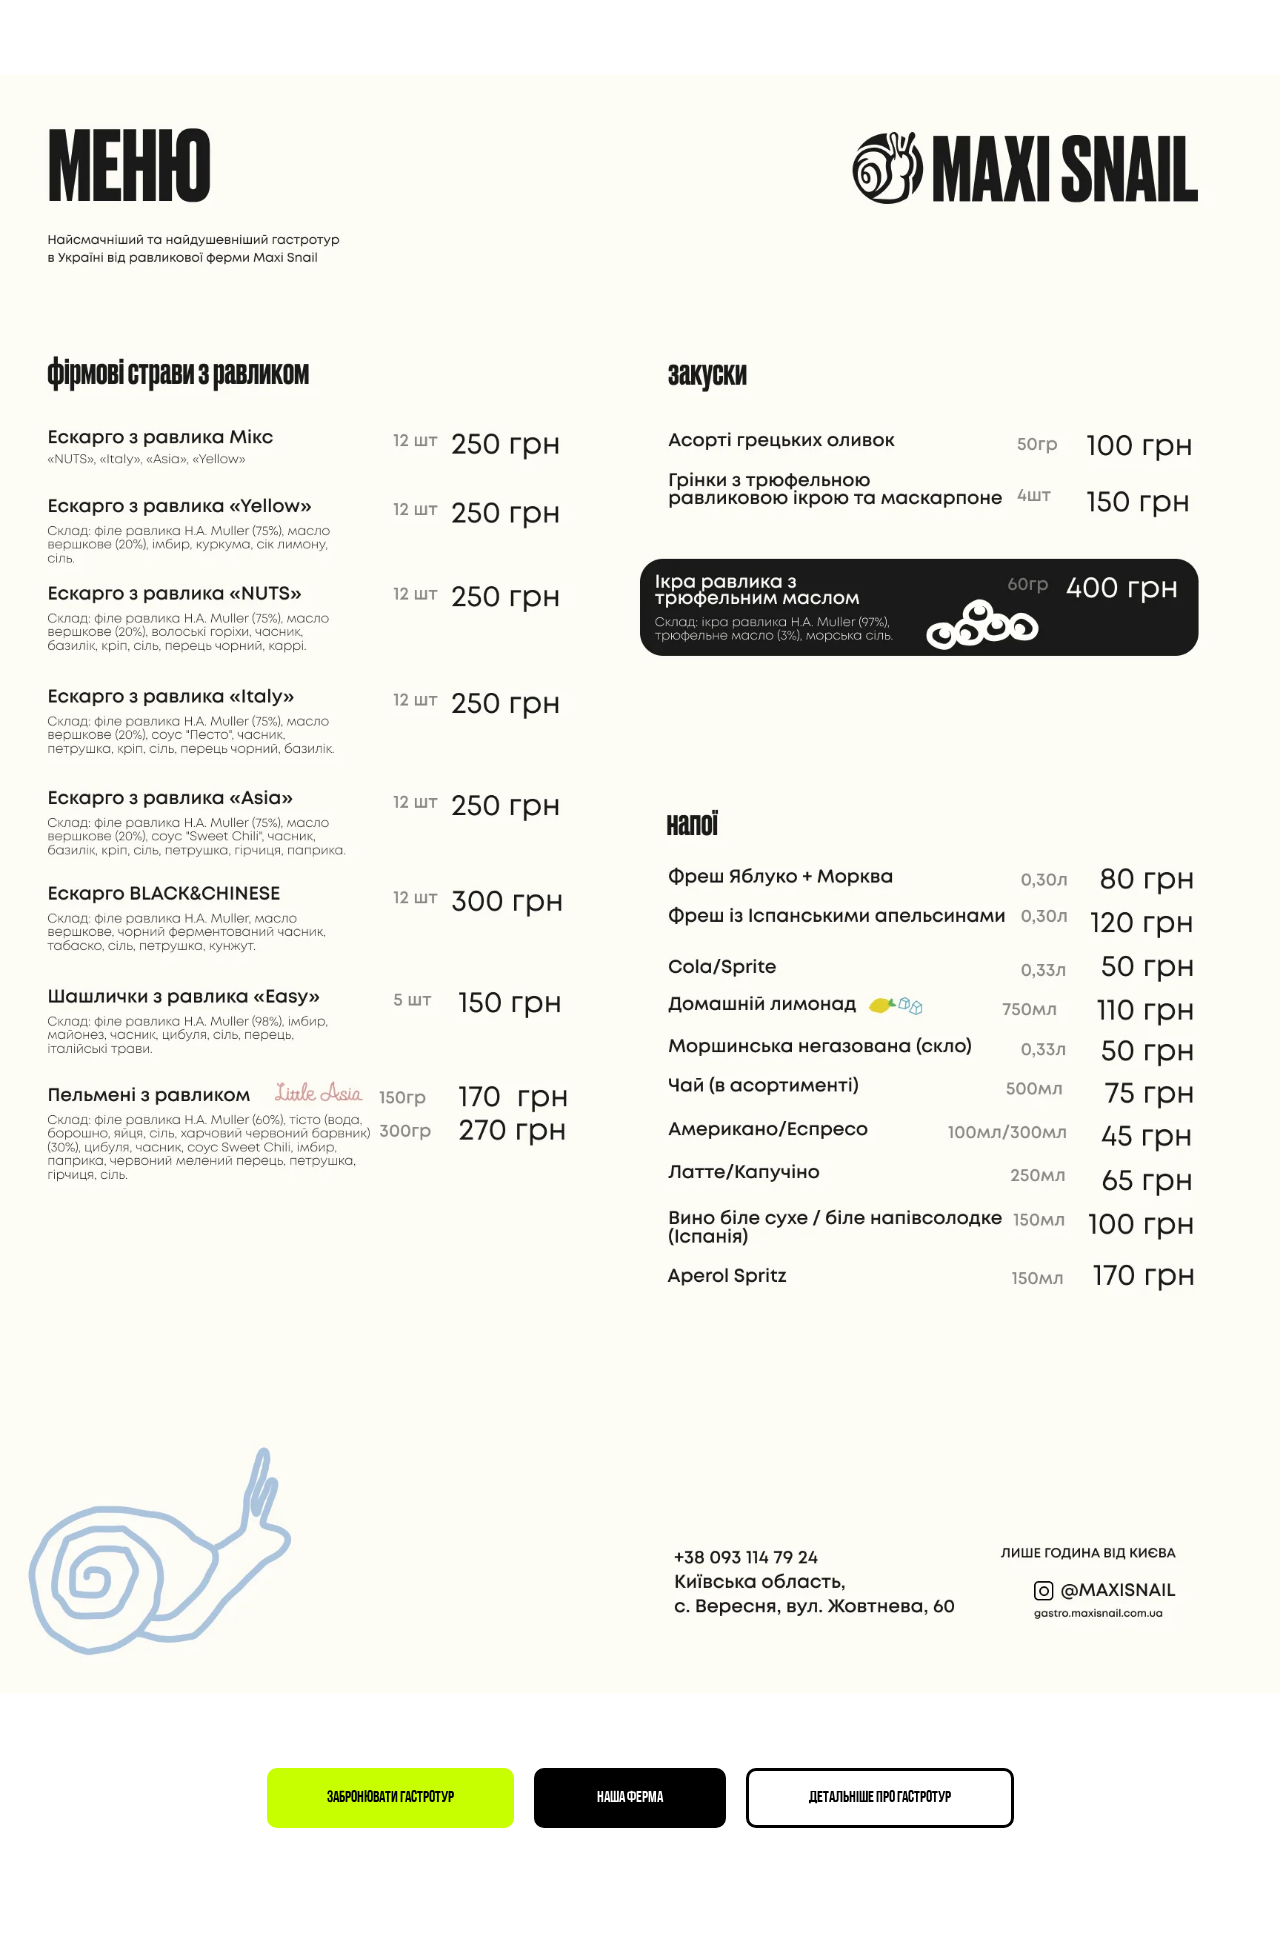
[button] (390, 1798)
